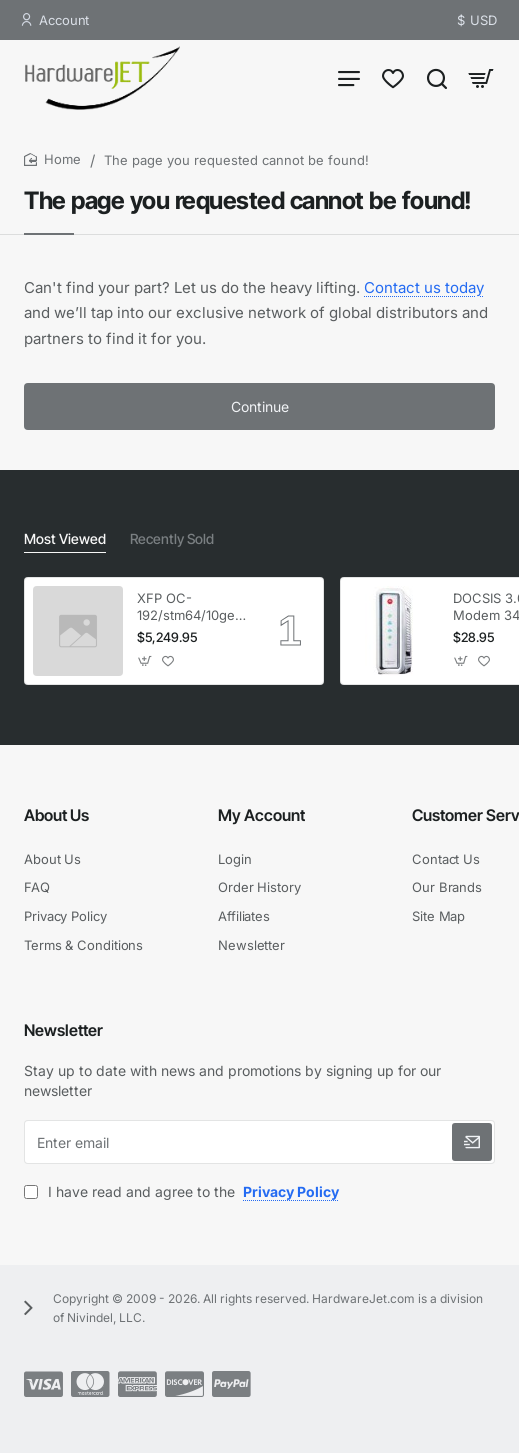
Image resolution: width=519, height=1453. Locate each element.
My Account (261, 815)
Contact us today (424, 287)
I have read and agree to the (183, 1191)
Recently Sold (172, 538)
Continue (260, 406)
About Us (56, 815)
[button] (145, 661)
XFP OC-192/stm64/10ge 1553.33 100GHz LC (187, 607)
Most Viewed (65, 538)
